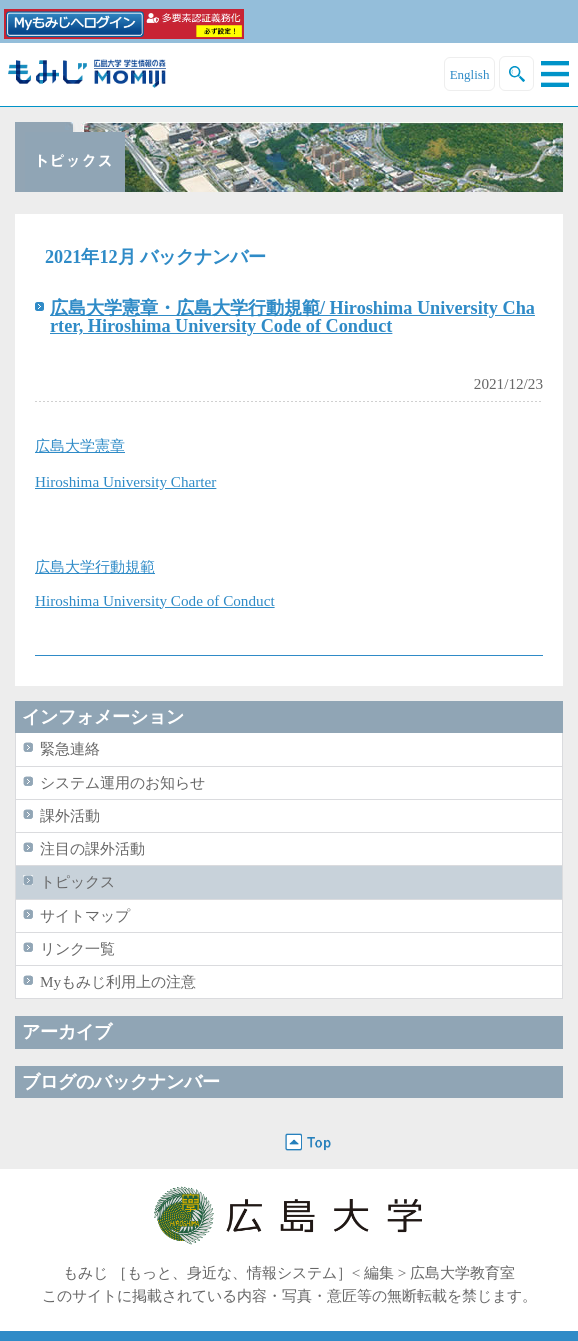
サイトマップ (85, 915)
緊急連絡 (70, 748)
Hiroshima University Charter (125, 481)
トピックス (77, 881)
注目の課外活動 (92, 848)
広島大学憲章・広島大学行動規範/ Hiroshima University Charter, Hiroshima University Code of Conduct (292, 317)
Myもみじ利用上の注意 (118, 981)
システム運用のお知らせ (122, 782)
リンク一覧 (77, 948)
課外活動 (70, 815)
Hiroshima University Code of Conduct (155, 600)
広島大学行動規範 (95, 566)
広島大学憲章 (80, 445)
